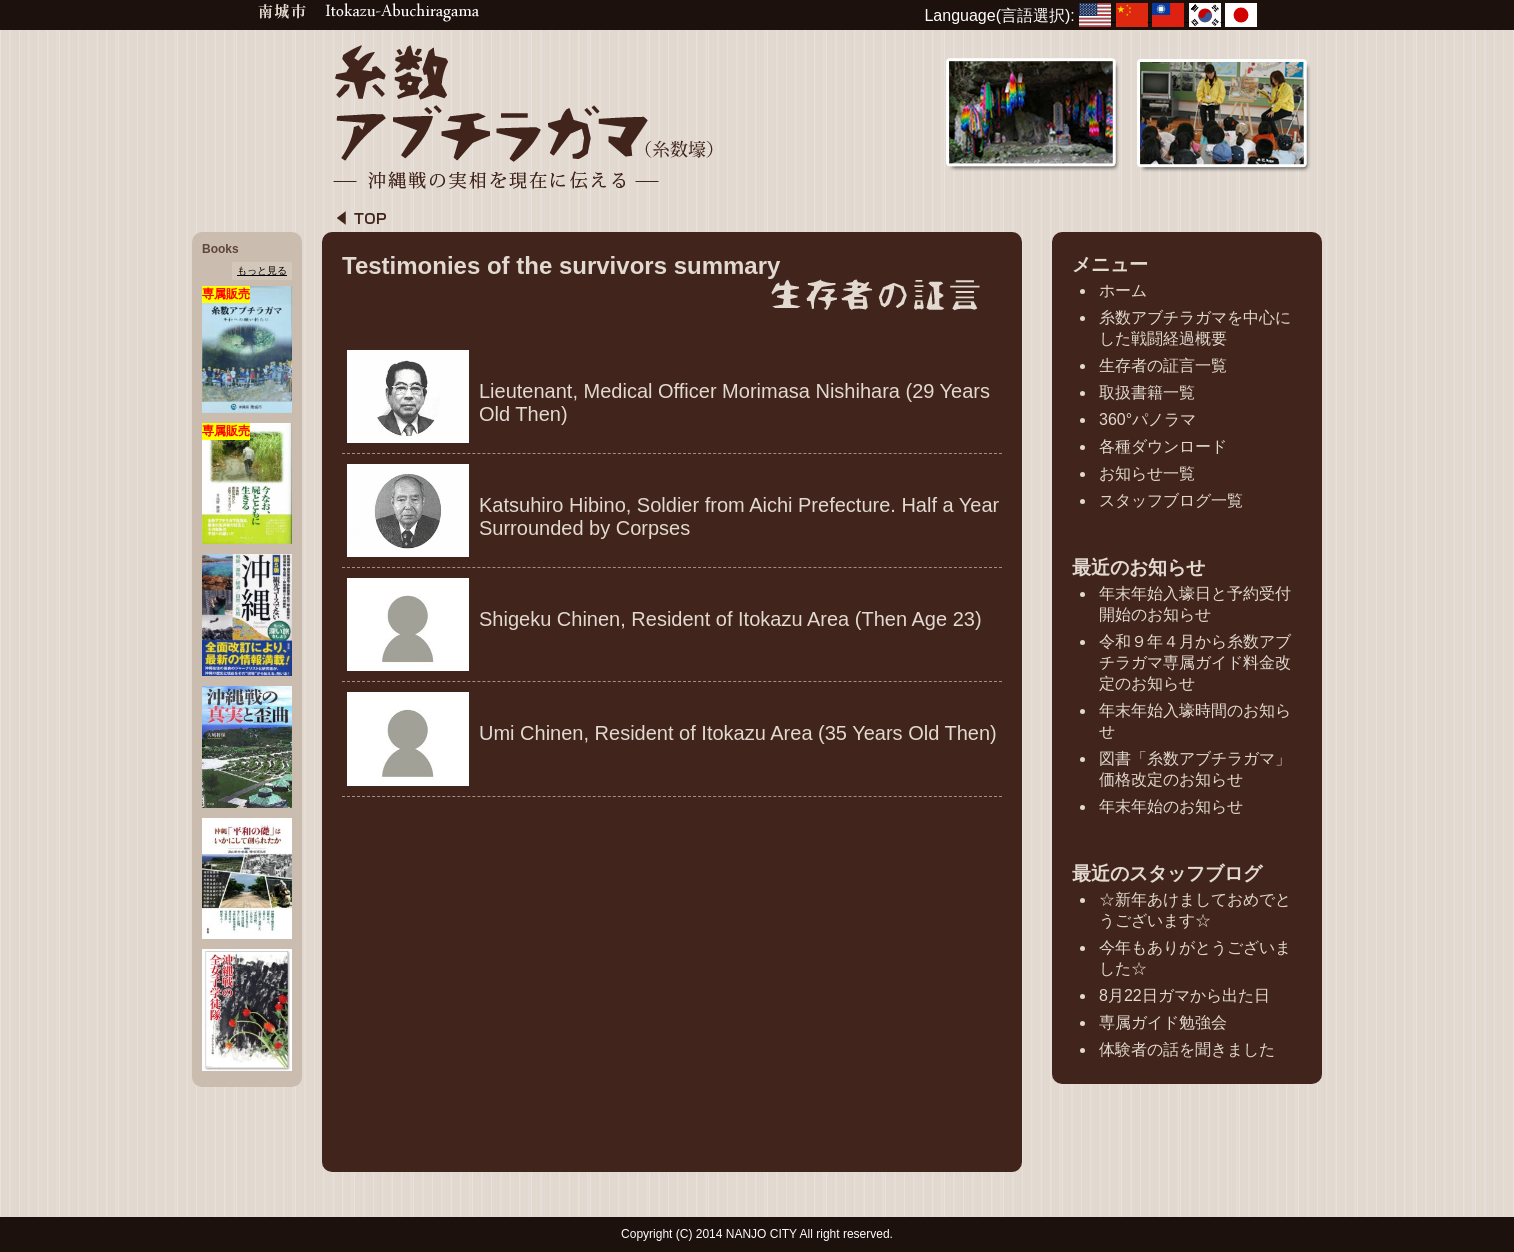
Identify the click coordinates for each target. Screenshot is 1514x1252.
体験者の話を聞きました (1187, 1049)
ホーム (1123, 290)
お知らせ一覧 (1147, 473)
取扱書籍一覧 (1147, 392)
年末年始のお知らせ (1171, 806)
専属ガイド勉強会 (1163, 1022)
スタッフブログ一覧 (1171, 500)
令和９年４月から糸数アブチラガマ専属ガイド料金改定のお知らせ (1195, 662)
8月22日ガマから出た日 (1184, 995)
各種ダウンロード (1163, 446)
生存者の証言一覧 (1163, 365)
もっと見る (262, 270)
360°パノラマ (1147, 419)
